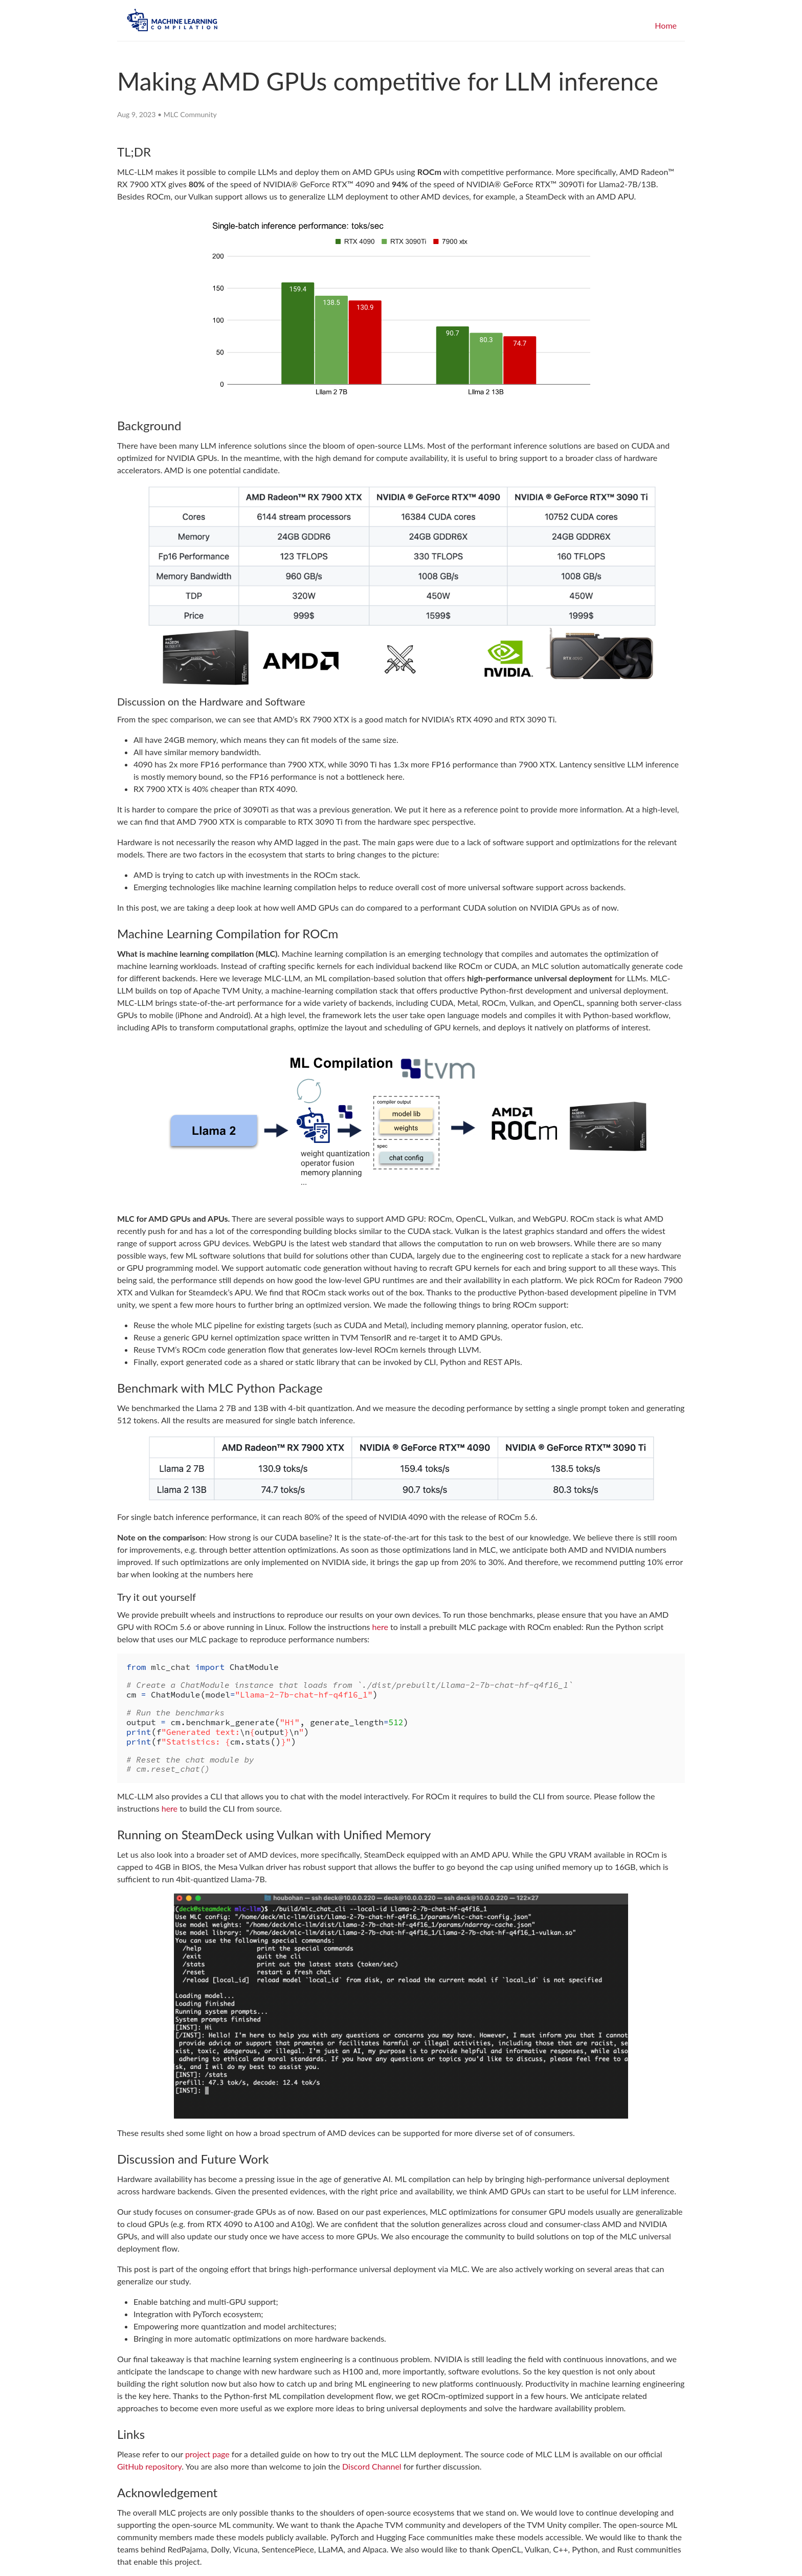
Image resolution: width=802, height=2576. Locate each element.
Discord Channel (372, 2466)
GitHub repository (149, 2466)
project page (207, 2454)
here (380, 1627)
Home (666, 25)
